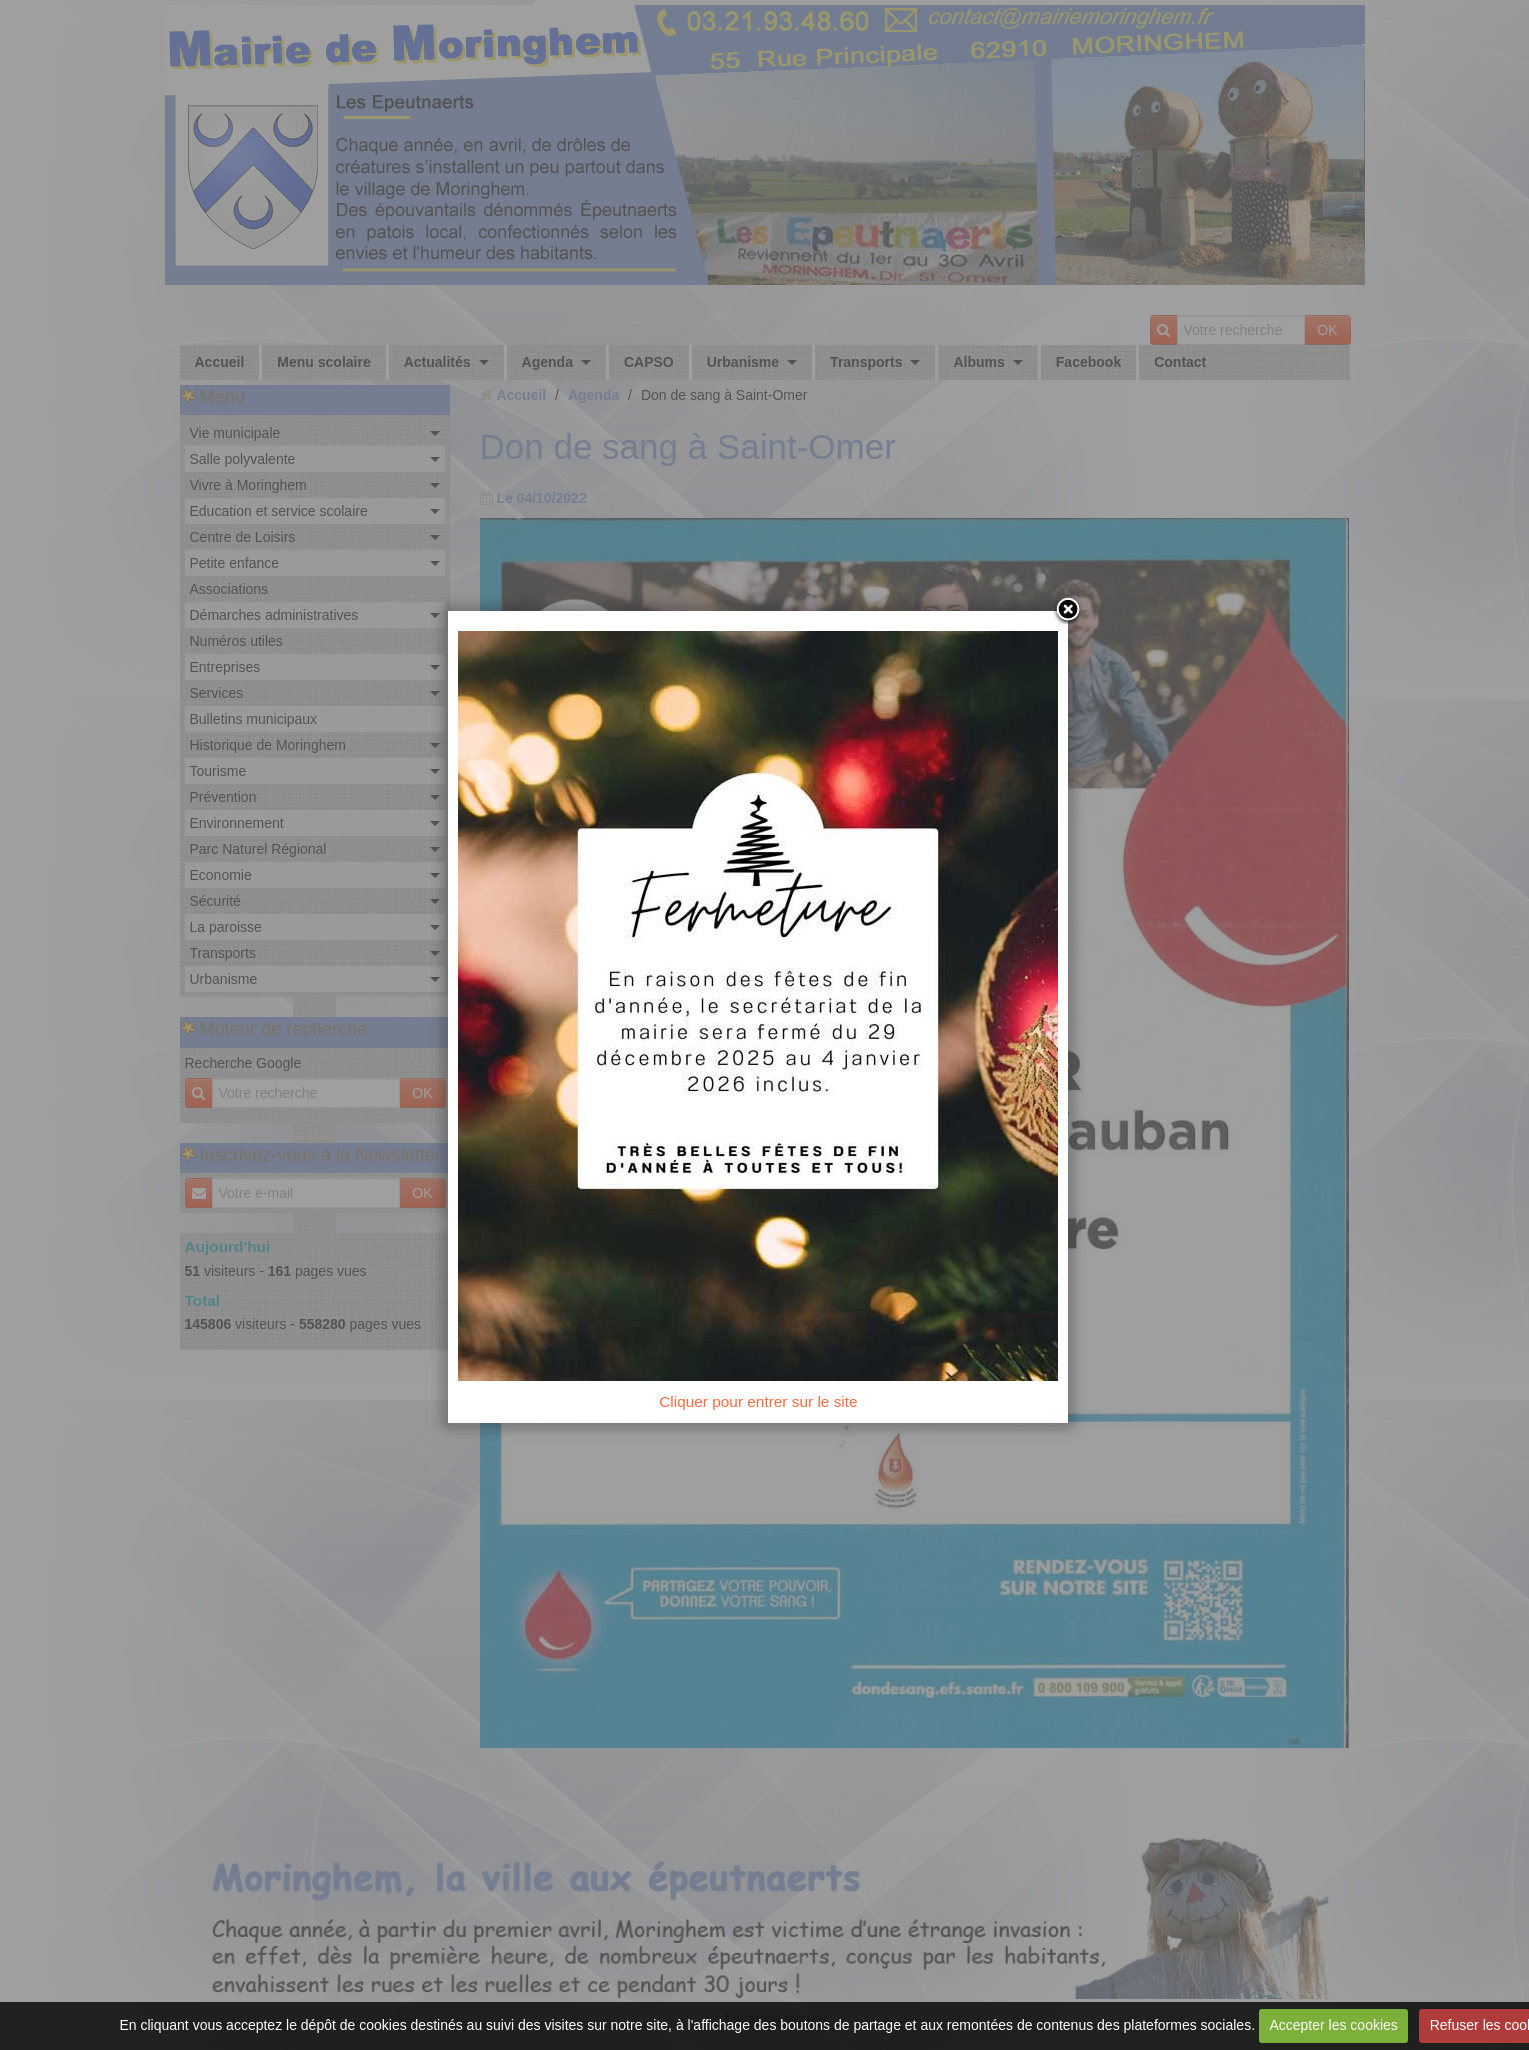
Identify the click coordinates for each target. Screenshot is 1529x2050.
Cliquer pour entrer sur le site (764, 1409)
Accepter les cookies (1333, 2025)
